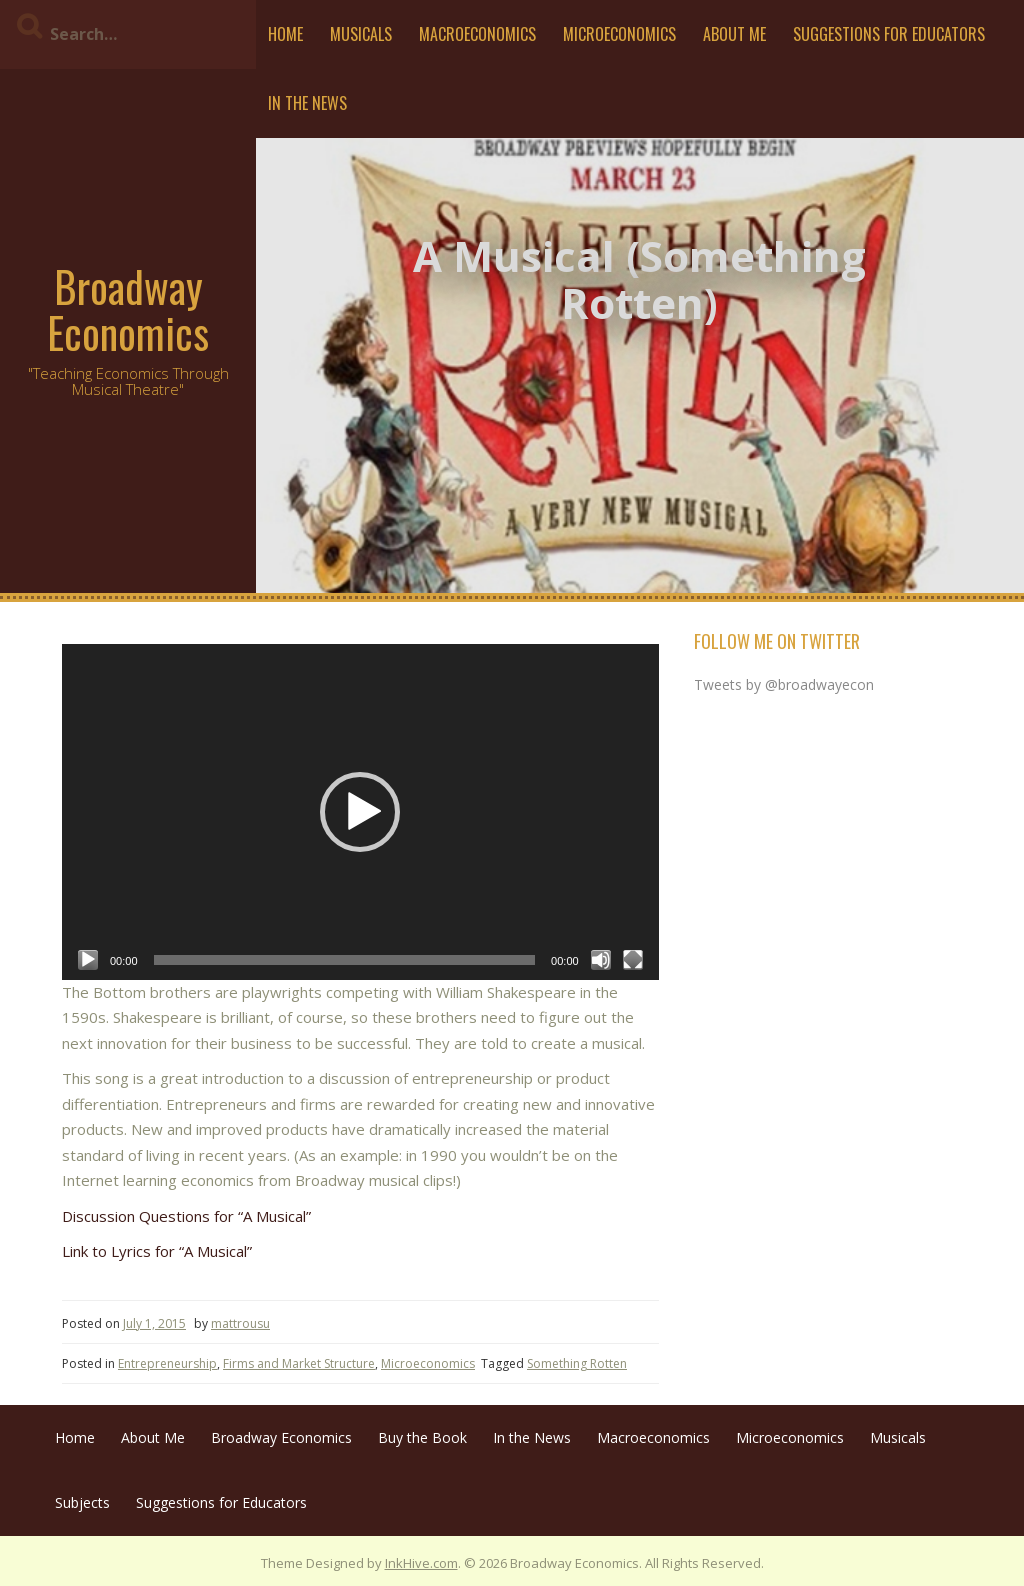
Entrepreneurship (167, 1363)
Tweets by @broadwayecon (784, 684)
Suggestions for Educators (889, 34)
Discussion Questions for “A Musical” (186, 1216)
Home (285, 34)
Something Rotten (577, 1363)
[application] (360, 811)
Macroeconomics (477, 34)
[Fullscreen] (633, 960)
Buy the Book (422, 1437)
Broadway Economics (128, 309)
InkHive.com (421, 1563)
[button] (360, 812)
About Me (734, 34)
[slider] (345, 960)
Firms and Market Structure (299, 1363)
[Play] (88, 960)
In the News (307, 103)
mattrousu (240, 1323)
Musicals (361, 34)
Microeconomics (619, 34)
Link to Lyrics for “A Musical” (157, 1251)
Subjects (82, 1502)
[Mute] (601, 960)
